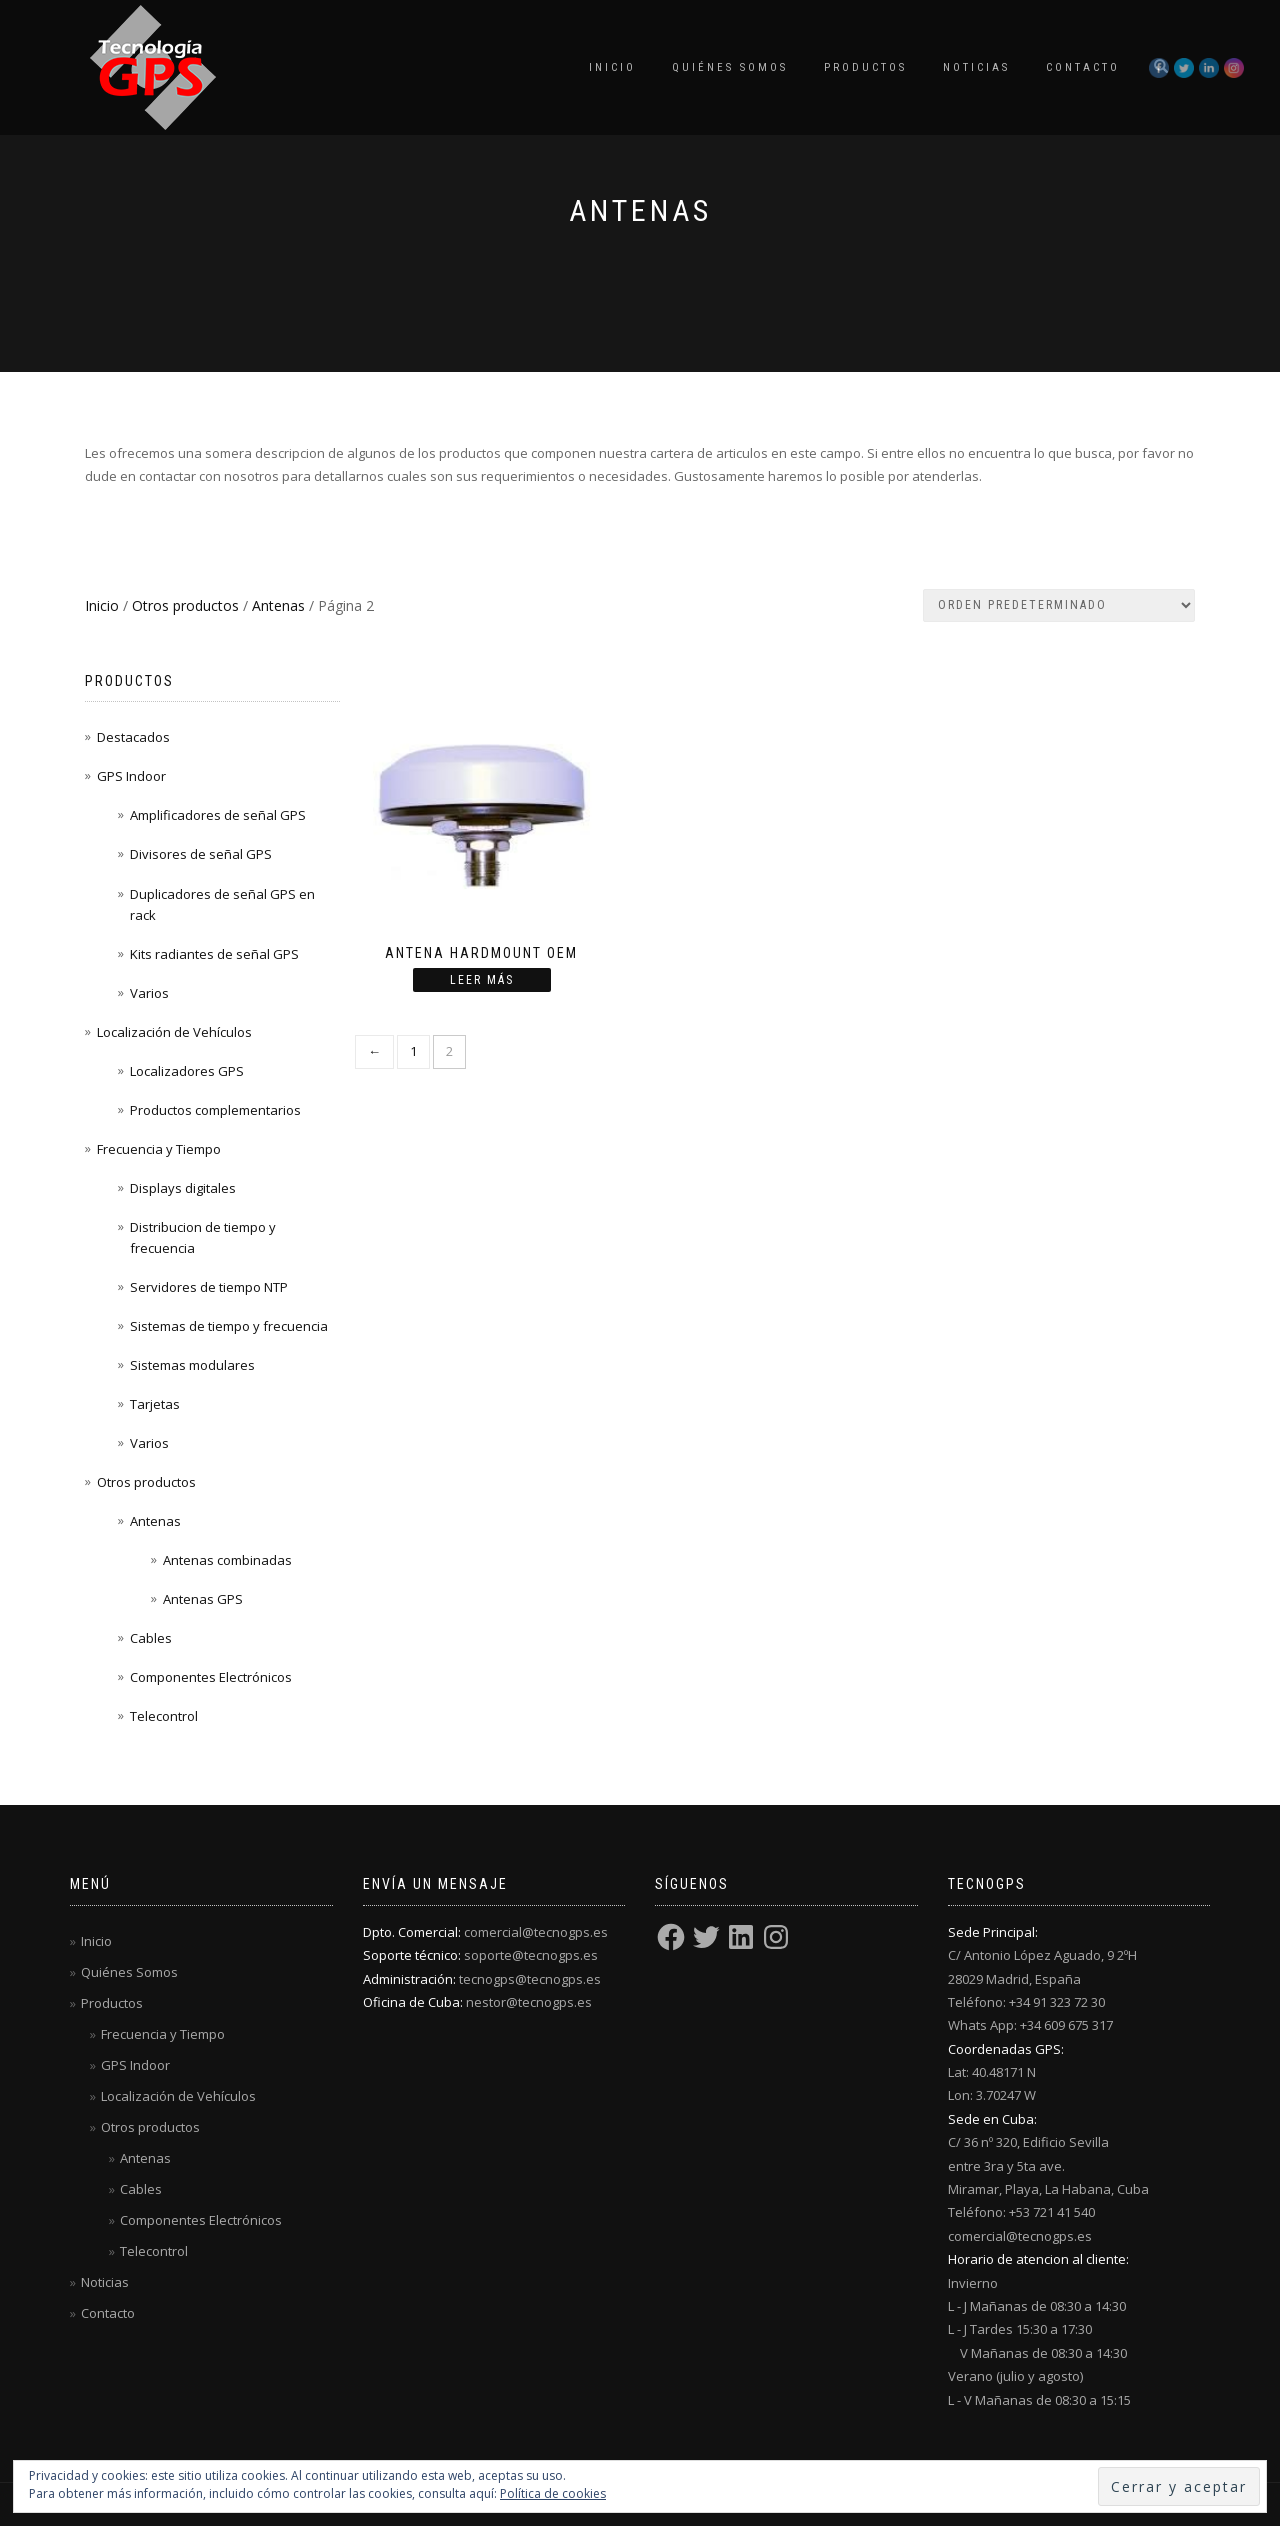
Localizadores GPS (187, 1071)
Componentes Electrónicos (211, 1677)
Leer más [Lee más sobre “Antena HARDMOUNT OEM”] (482, 980)
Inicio (612, 67)
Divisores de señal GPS (201, 854)
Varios (149, 993)
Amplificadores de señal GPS (218, 815)
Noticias (976, 67)
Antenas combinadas (227, 1560)
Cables (151, 1638)
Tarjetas (155, 1404)
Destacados (133, 737)
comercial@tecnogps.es (536, 1932)
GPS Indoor (131, 776)
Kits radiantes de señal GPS (214, 954)
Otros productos (185, 605)
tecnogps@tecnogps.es (530, 1979)
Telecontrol (164, 1716)
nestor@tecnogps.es (529, 2002)
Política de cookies (553, 2493)
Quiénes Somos (730, 67)
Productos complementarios (215, 1110)
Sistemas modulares (192, 1365)
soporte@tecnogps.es (531, 1955)
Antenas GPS (203, 1599)
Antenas (278, 605)
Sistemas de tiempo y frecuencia (229, 1326)
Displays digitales (183, 1188)
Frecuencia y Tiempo (159, 1149)
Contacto (1083, 67)
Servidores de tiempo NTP (209, 1287)
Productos (865, 67)
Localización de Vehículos (174, 1032)
